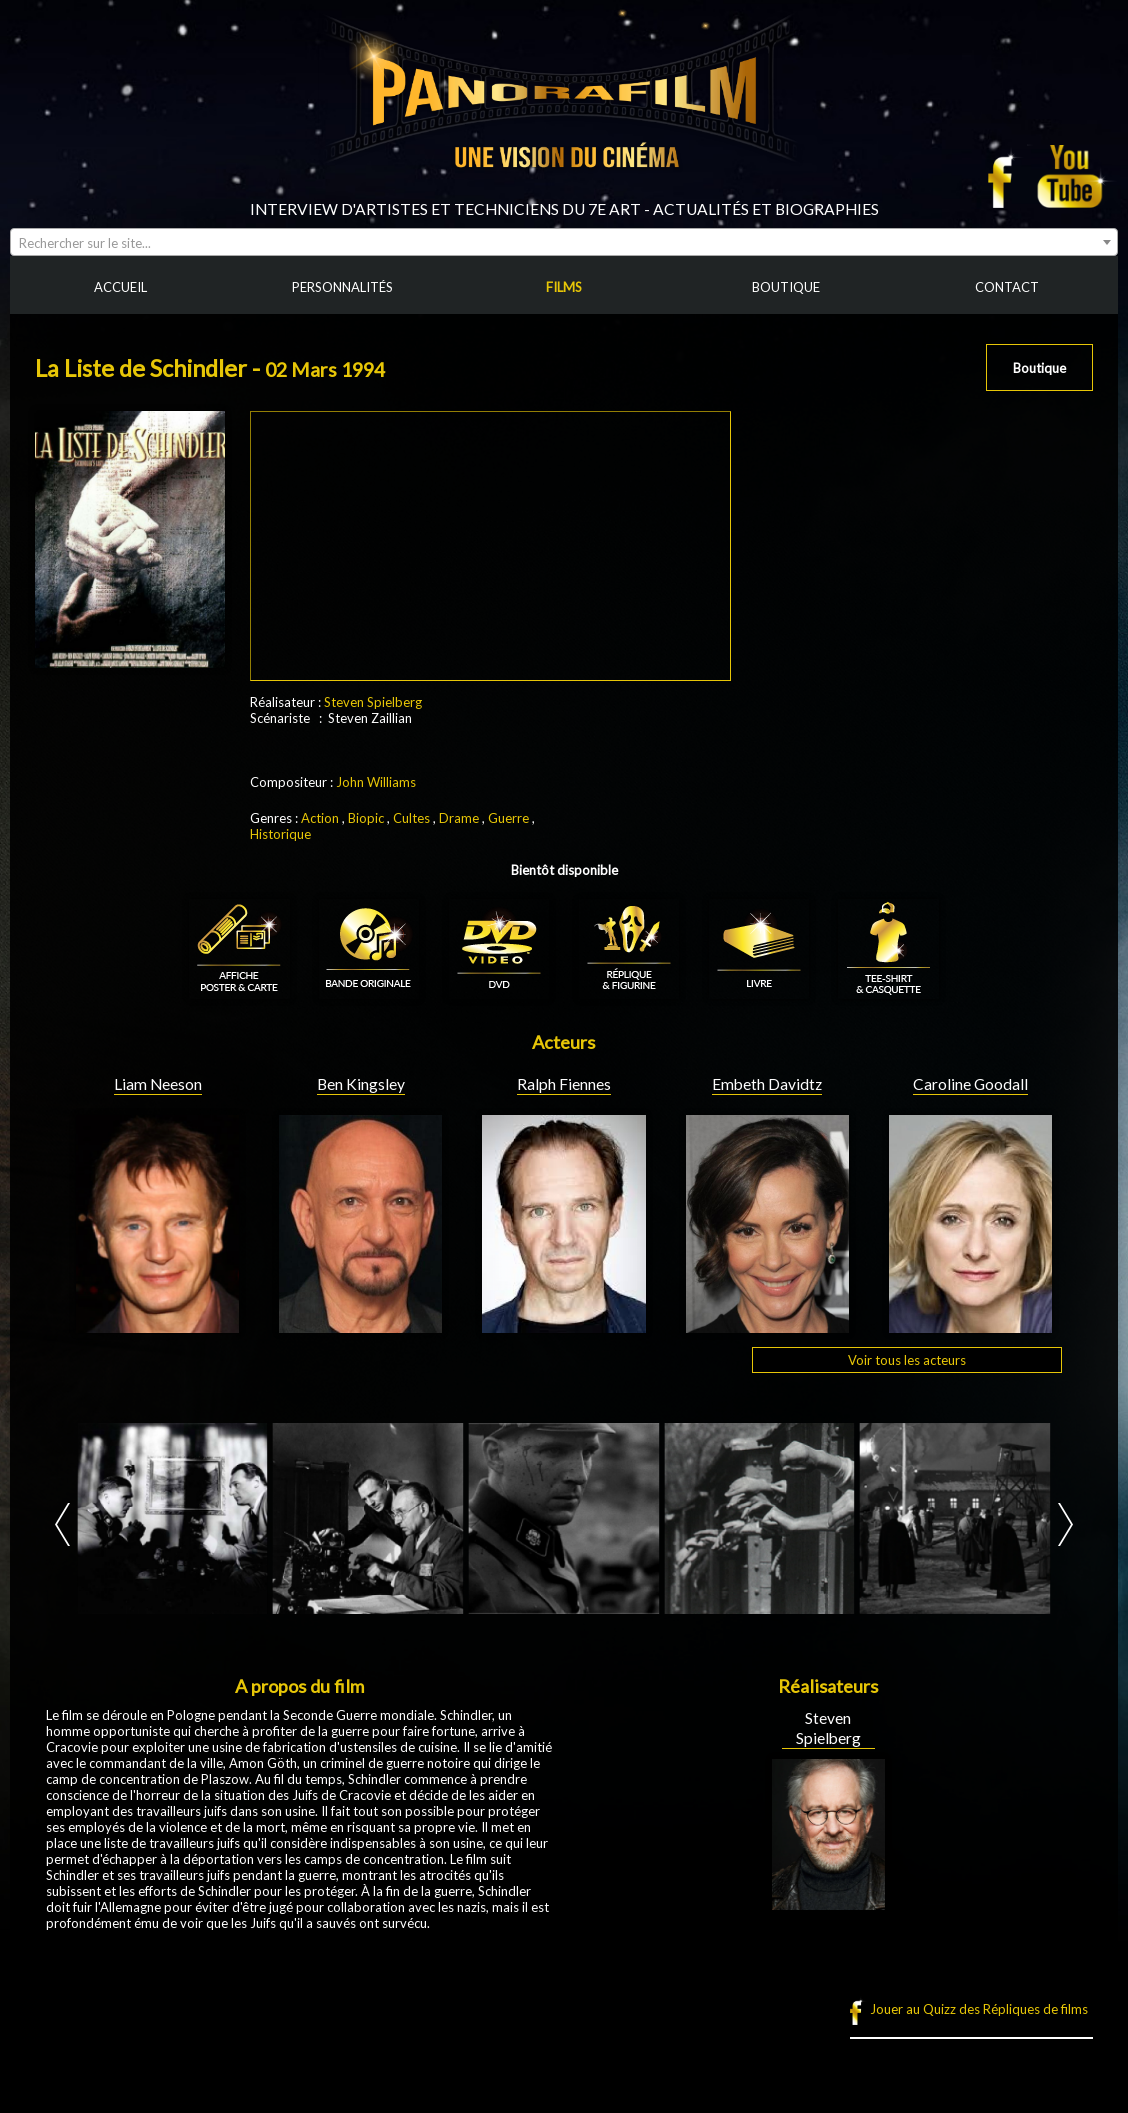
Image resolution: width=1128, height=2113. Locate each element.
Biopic (366, 818)
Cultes (411, 818)
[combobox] (564, 242)
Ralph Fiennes (564, 1084)
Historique (280, 834)
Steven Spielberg (373, 702)
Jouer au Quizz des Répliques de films (979, 2009)
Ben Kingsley (361, 1084)
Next (1065, 1524)
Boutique (1039, 368)
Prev (62, 1524)
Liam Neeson (158, 1084)
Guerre (508, 818)
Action (320, 818)
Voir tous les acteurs (907, 1360)
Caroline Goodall (970, 1084)
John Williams (376, 782)
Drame (459, 818)
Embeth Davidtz (767, 1084)
